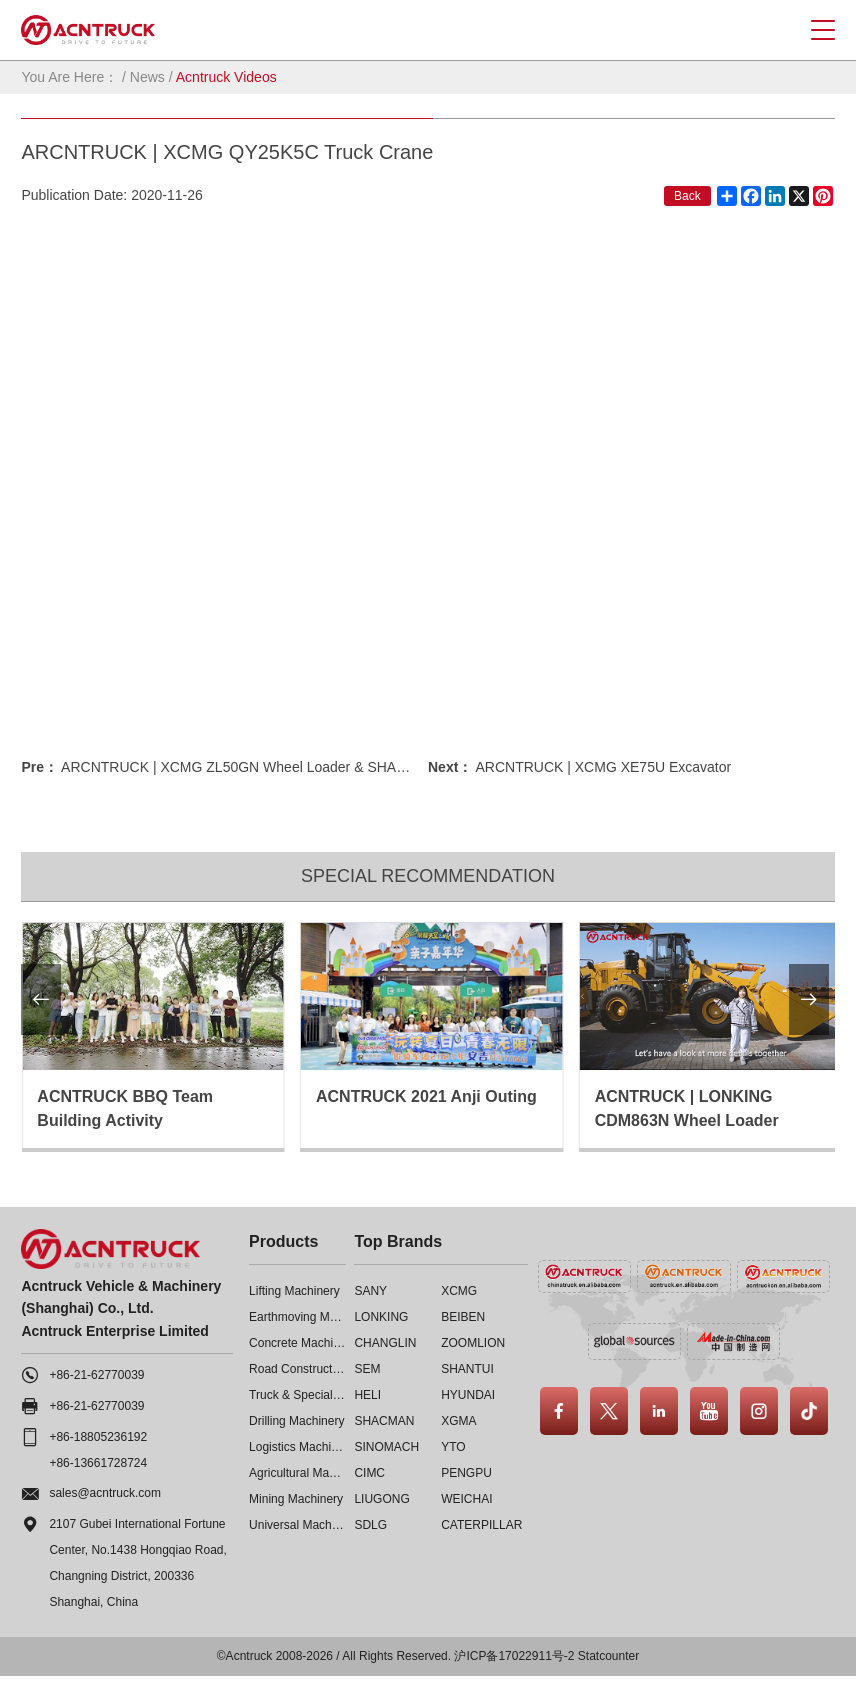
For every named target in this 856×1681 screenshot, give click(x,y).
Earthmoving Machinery (312, 1317)
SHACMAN (384, 1421)
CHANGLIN (385, 1343)
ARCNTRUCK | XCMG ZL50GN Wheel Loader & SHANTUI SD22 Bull (278, 767)
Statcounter (608, 1656)
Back (687, 196)
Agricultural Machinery (308, 1473)
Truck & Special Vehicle (312, 1395)
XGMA (458, 1421)
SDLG (370, 1525)
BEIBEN (463, 1317)
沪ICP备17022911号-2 (514, 1656)
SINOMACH (386, 1447)
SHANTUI (467, 1369)
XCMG (459, 1291)
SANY (370, 1291)
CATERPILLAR (481, 1525)
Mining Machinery (296, 1499)
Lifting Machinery (294, 1291)
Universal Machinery (303, 1525)
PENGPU (466, 1473)
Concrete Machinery (302, 1343)
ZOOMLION (473, 1343)
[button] (41, 999)
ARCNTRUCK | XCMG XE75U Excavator (603, 767)
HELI (367, 1395)
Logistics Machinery (301, 1447)
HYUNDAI (468, 1395)
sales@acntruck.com (105, 1493)
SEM (367, 1369)
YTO (453, 1447)
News (147, 77)
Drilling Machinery (296, 1421)
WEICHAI (466, 1499)
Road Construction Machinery (328, 1369)
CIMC (369, 1473)
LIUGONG (381, 1499)
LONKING (381, 1317)
